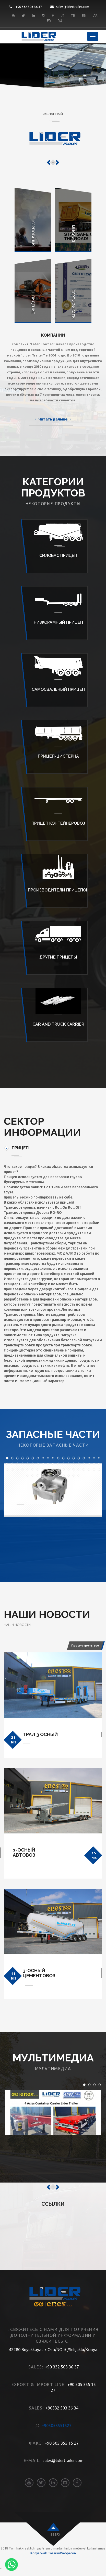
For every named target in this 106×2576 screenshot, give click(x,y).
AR (95, 16)
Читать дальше (51, 421)
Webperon (68, 2553)
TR (73, 16)
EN (84, 16)
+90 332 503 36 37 (25, 6)
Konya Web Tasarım (45, 2553)
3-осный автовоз (24, 1852)
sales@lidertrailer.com (69, 6)
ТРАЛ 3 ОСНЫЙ (40, 1734)
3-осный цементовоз (39, 1973)
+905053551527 (57, 2425)
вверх (55, 2534)
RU (60, 21)
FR (49, 21)
